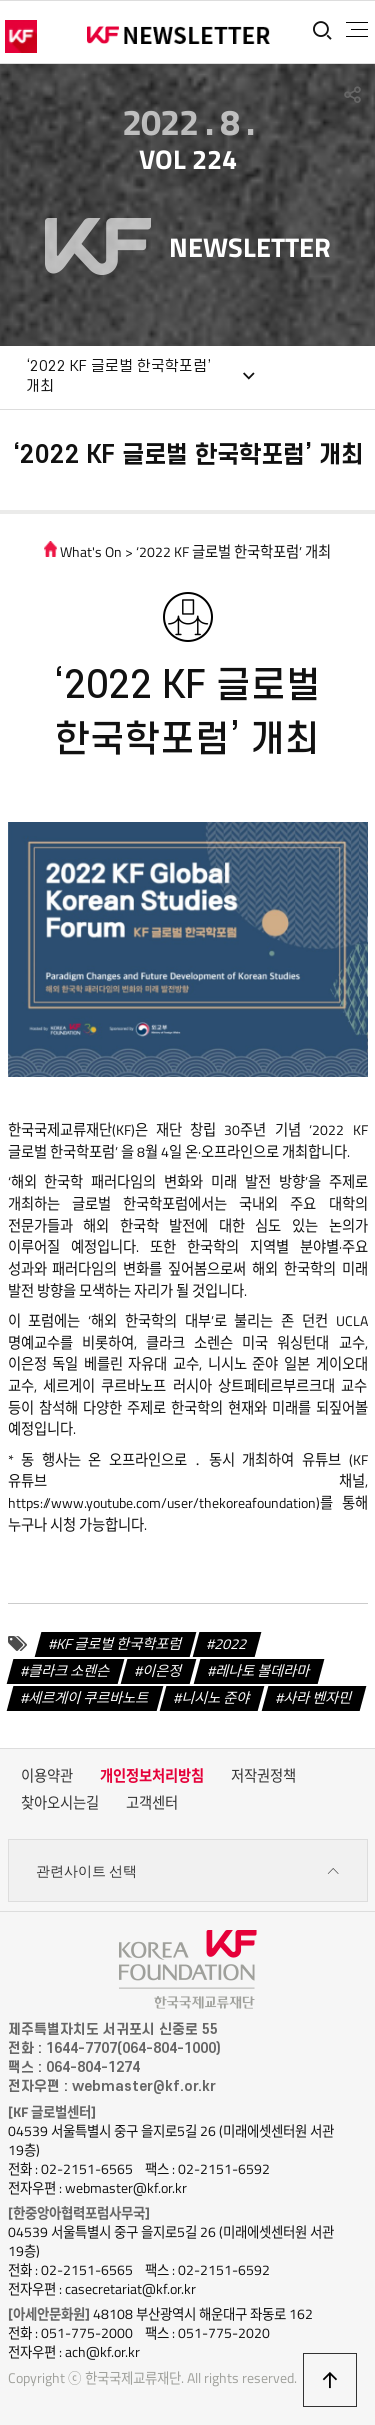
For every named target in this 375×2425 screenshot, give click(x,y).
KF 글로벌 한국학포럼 (119, 1644)
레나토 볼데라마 (263, 1671)
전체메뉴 (357, 30)
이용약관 (47, 1776)
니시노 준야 (216, 1698)
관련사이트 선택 (188, 1871)
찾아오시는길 (60, 1803)
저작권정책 (263, 1776)
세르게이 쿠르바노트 (89, 1698)
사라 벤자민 (318, 1698)
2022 (231, 1644)
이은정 (162, 1671)
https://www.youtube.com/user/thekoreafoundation (162, 1503)
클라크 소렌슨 (69, 1671)
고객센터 (152, 1803)
